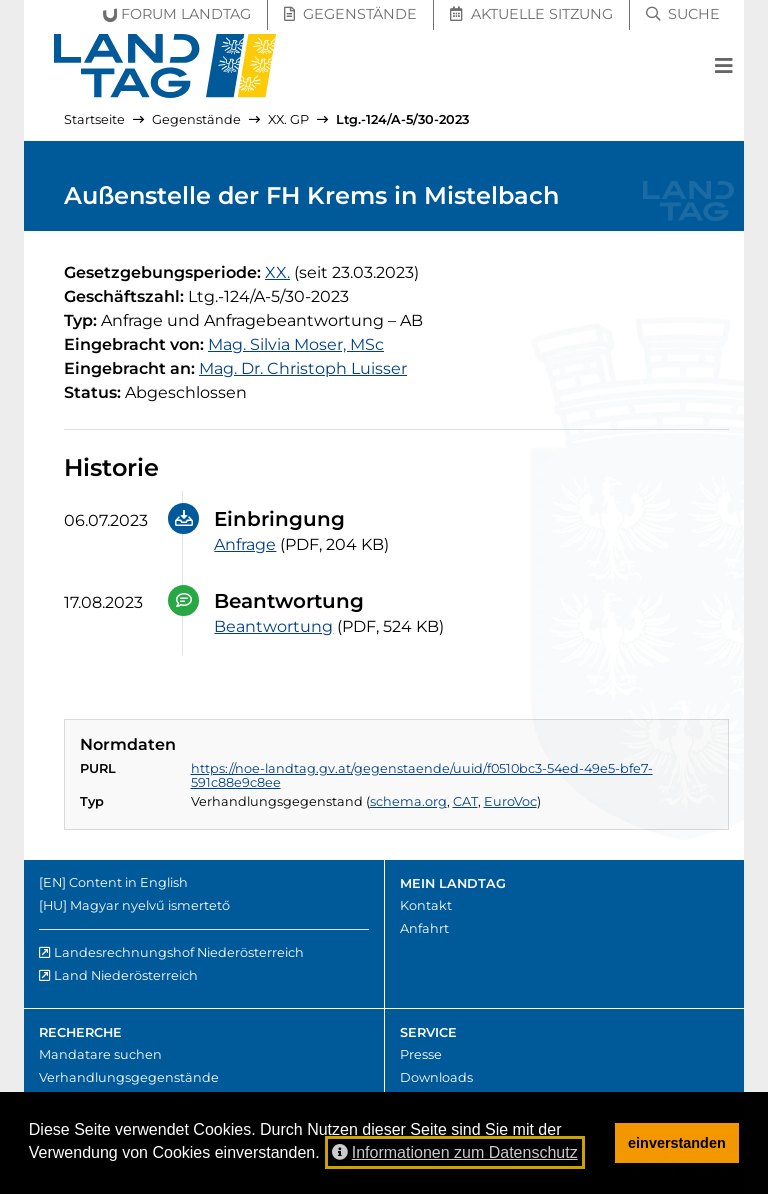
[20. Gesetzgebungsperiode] (277, 272)
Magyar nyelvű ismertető (150, 905)
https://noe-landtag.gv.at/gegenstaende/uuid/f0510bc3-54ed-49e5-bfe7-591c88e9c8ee (422, 776)
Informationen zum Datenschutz (455, 1152)
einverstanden (677, 1143)
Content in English (128, 882)
